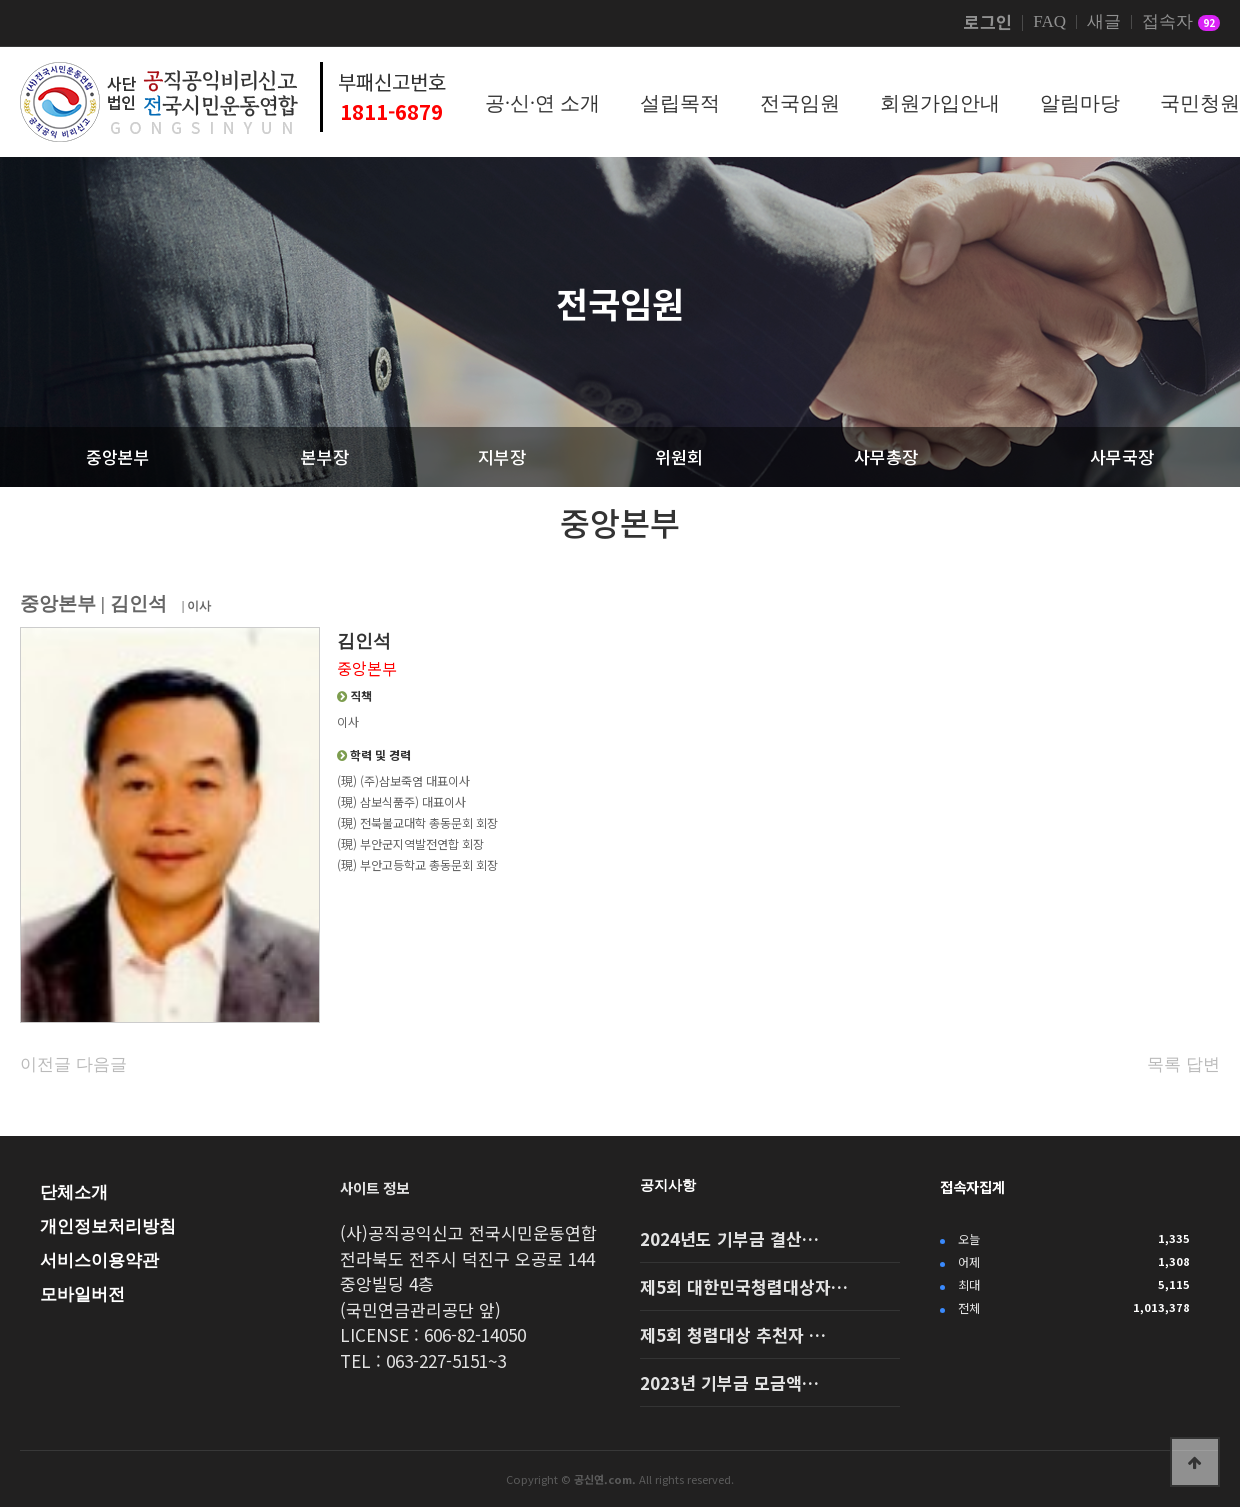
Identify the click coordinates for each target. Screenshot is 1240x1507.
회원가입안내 (940, 103)
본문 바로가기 (0, 0)
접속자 (1181, 23)
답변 (1203, 1064)
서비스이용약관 (99, 1260)
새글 (1104, 22)
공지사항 (668, 1185)
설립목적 (680, 103)
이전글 (45, 1064)
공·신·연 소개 (542, 103)
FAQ (1049, 22)
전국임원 (800, 103)
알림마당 (1080, 103)
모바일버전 (82, 1294)
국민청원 (1200, 103)
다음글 (101, 1064)
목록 (1164, 1064)
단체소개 (74, 1192)
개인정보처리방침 (108, 1226)
